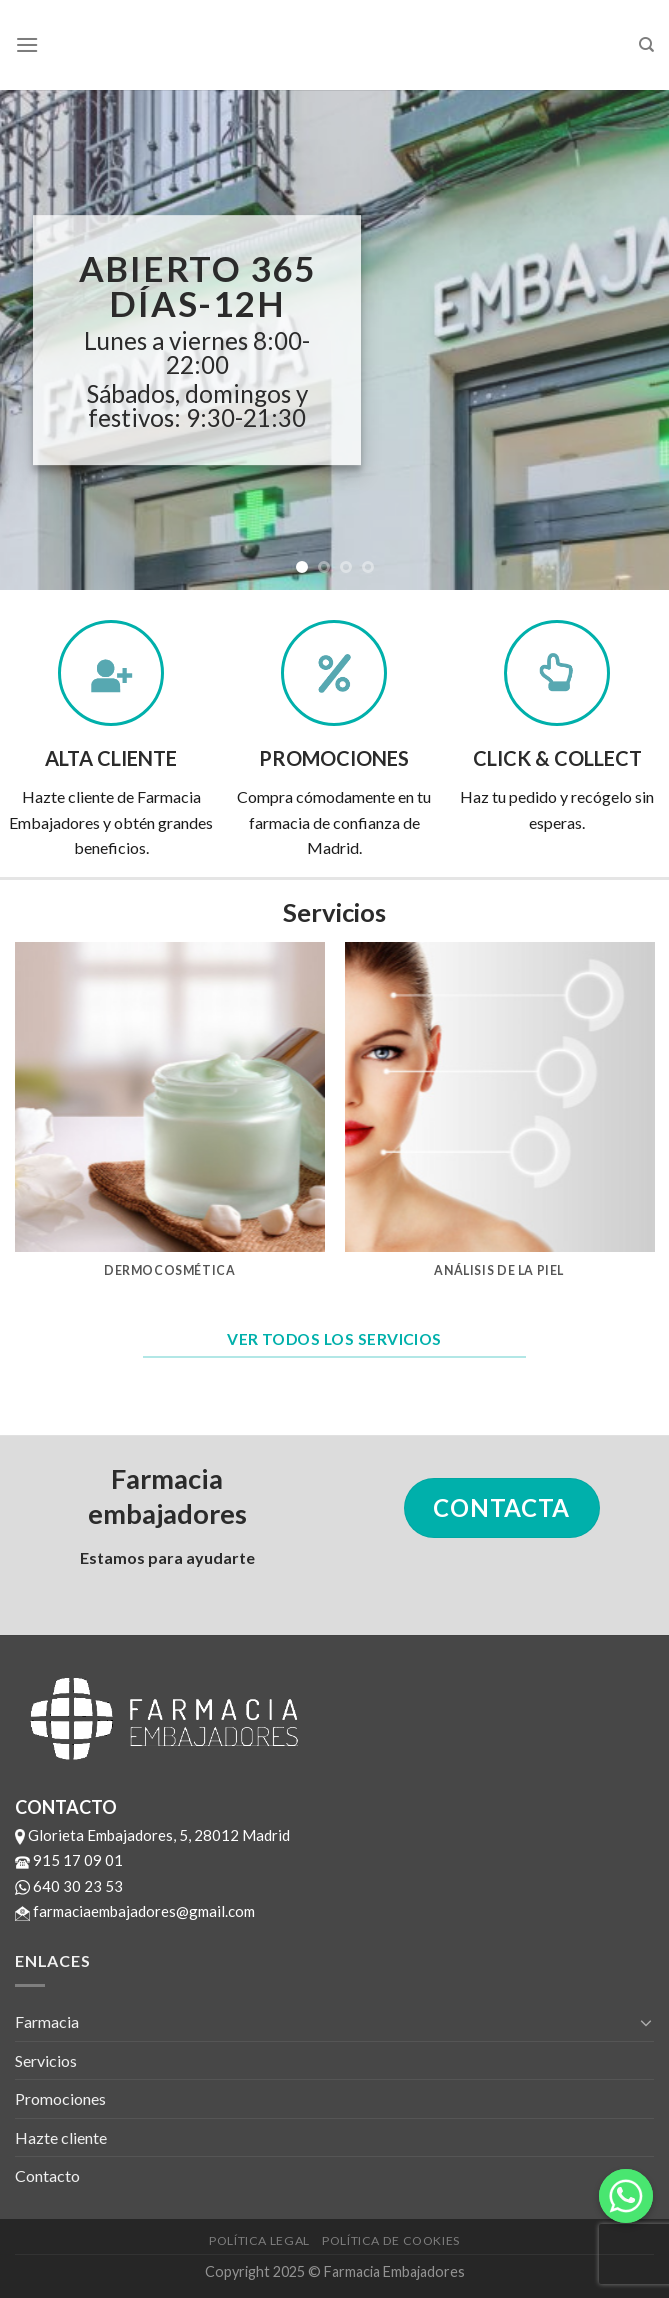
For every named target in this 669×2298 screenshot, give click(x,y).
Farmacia (47, 2021)
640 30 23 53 (69, 1886)
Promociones (60, 2098)
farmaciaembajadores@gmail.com (135, 1911)
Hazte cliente (61, 2137)
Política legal (259, 2240)
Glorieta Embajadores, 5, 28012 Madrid (152, 1835)
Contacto (47, 2175)
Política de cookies (391, 2240)
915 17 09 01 (69, 1860)
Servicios (46, 2060)
